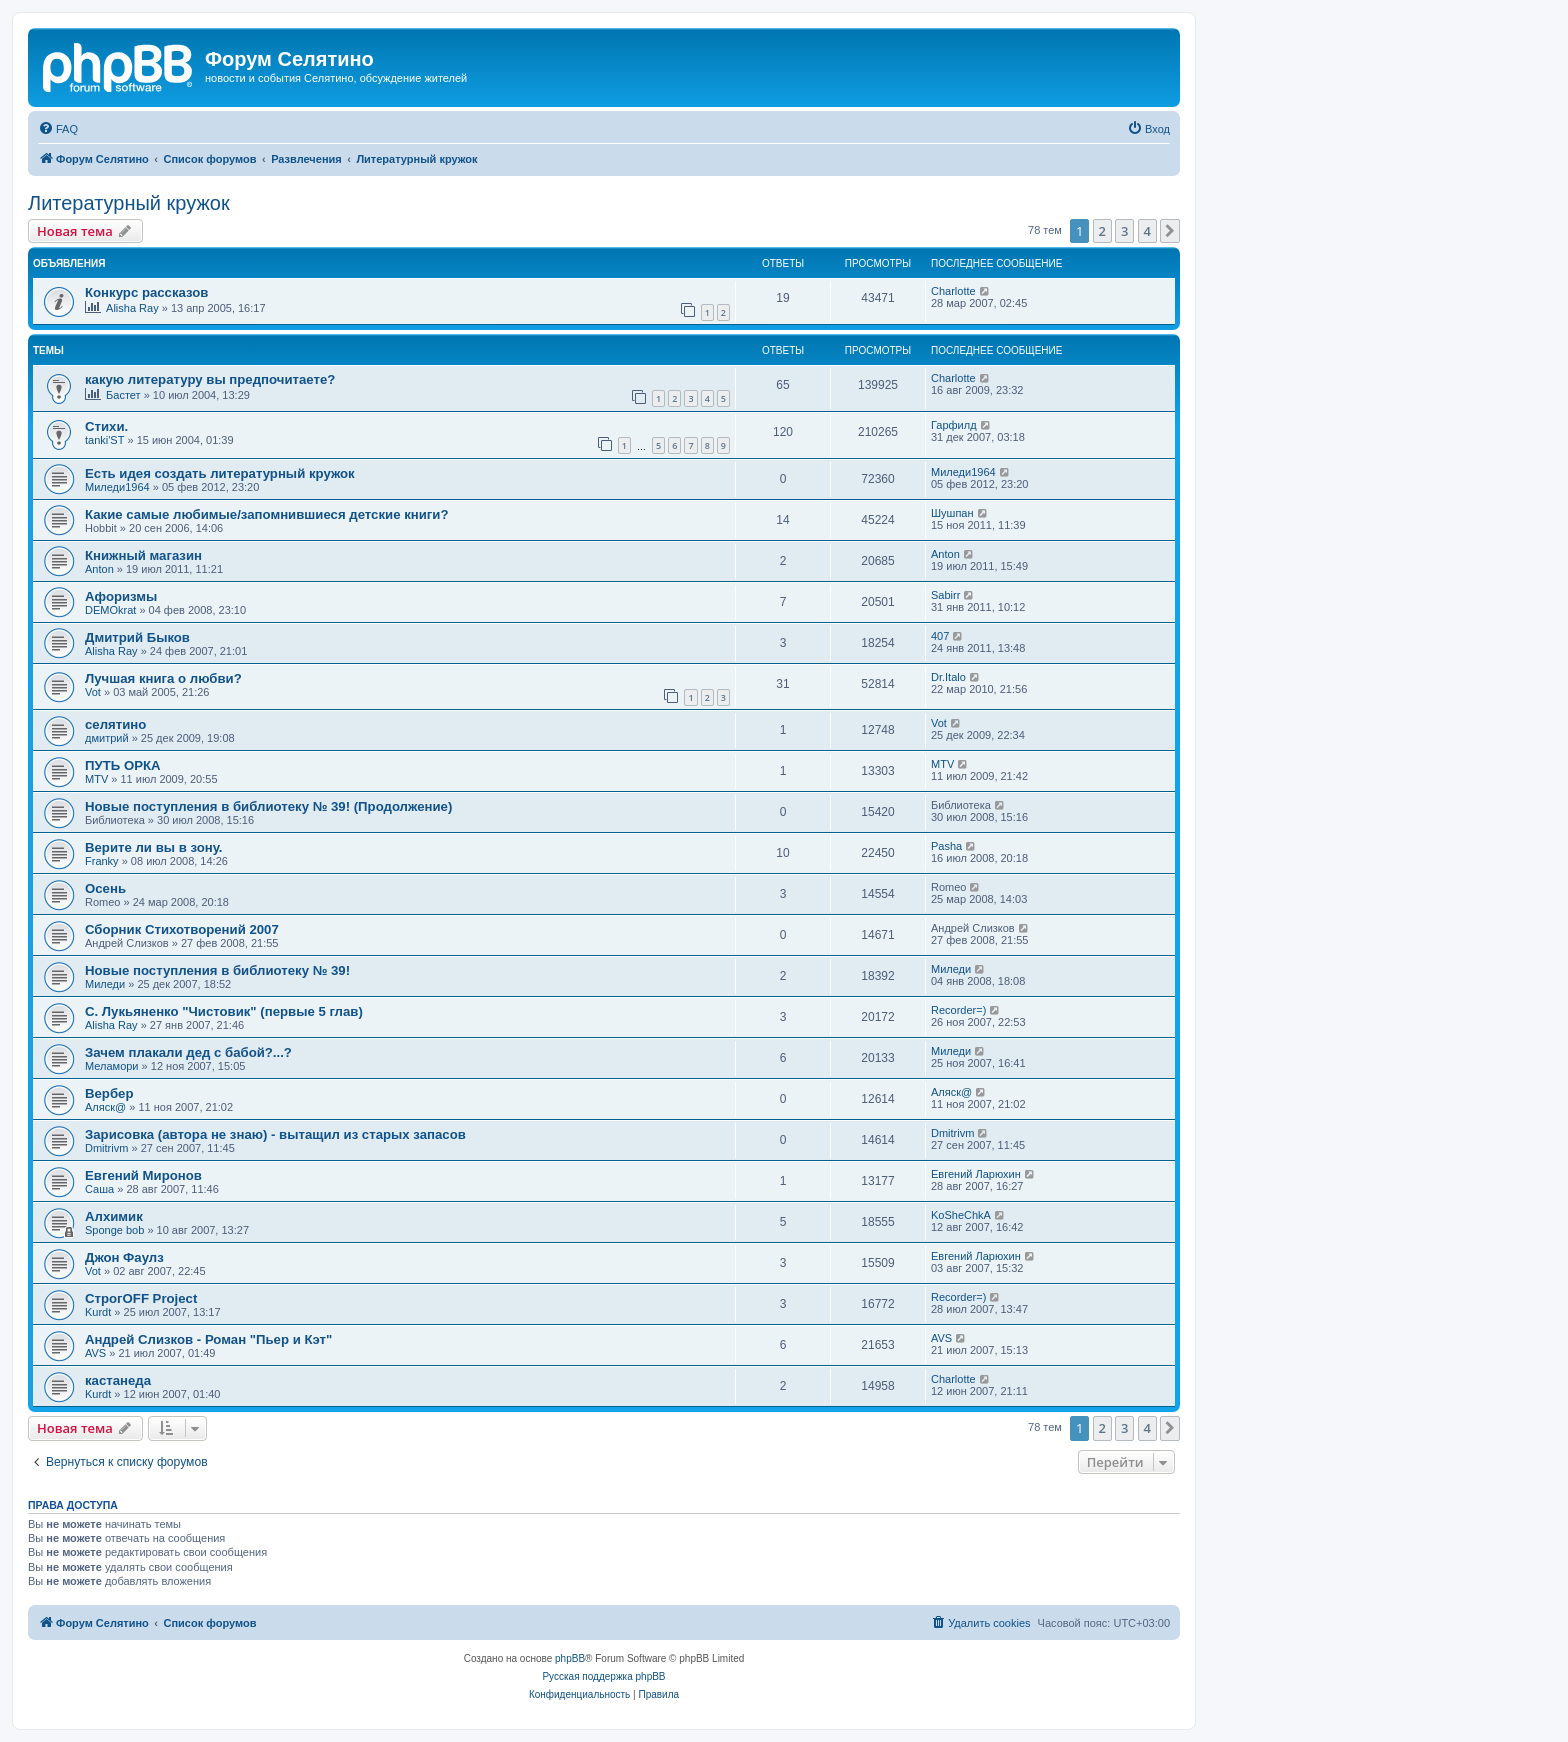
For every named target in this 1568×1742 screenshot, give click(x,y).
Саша (99, 1189)
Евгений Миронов (143, 1175)
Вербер (109, 1093)
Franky (102, 861)
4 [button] (1147, 231)
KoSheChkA (961, 1215)
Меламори (112, 1066)
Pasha (946, 846)
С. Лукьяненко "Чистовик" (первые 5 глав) (224, 1011)
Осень (105, 888)
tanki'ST (104, 440)
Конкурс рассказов (146, 292)
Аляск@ (105, 1107)
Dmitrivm (106, 1148)
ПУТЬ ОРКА (123, 765)
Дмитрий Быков (137, 637)
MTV (96, 779)
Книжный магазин (143, 555)
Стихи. (106, 426)
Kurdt (98, 1312)
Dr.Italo (948, 677)
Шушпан (952, 513)
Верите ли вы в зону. (154, 847)
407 (940, 636)
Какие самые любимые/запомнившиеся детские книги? (266, 514)
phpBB (570, 1658)
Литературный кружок (129, 203)
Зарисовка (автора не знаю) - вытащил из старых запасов (275, 1134)
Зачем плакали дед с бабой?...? (188, 1052)
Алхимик (114, 1216)
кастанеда (118, 1380)
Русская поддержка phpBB (603, 1676)
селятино (115, 724)
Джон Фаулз (124, 1257)
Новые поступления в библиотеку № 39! (217, 970)
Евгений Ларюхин (976, 1174)
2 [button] (1102, 231)
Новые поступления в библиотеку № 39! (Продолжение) (268, 806)
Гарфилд (954, 425)
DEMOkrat (110, 610)
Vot (93, 692)
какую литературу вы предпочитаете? (210, 379)
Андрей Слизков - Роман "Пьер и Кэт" (208, 1339)
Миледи (105, 984)
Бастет (123, 395)
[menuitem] (58, 129)
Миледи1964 (117, 487)
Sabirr (945, 595)
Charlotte (953, 291)
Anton (99, 569)
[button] (1170, 231)
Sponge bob (114, 1230)
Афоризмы (121, 596)
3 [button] (1124, 231)
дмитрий (107, 738)
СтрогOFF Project (141, 1298)
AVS (95, 1353)
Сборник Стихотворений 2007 (182, 929)
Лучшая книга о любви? (163, 678)
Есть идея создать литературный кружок (220, 473)
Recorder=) (958, 1010)
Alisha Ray (132, 308)
